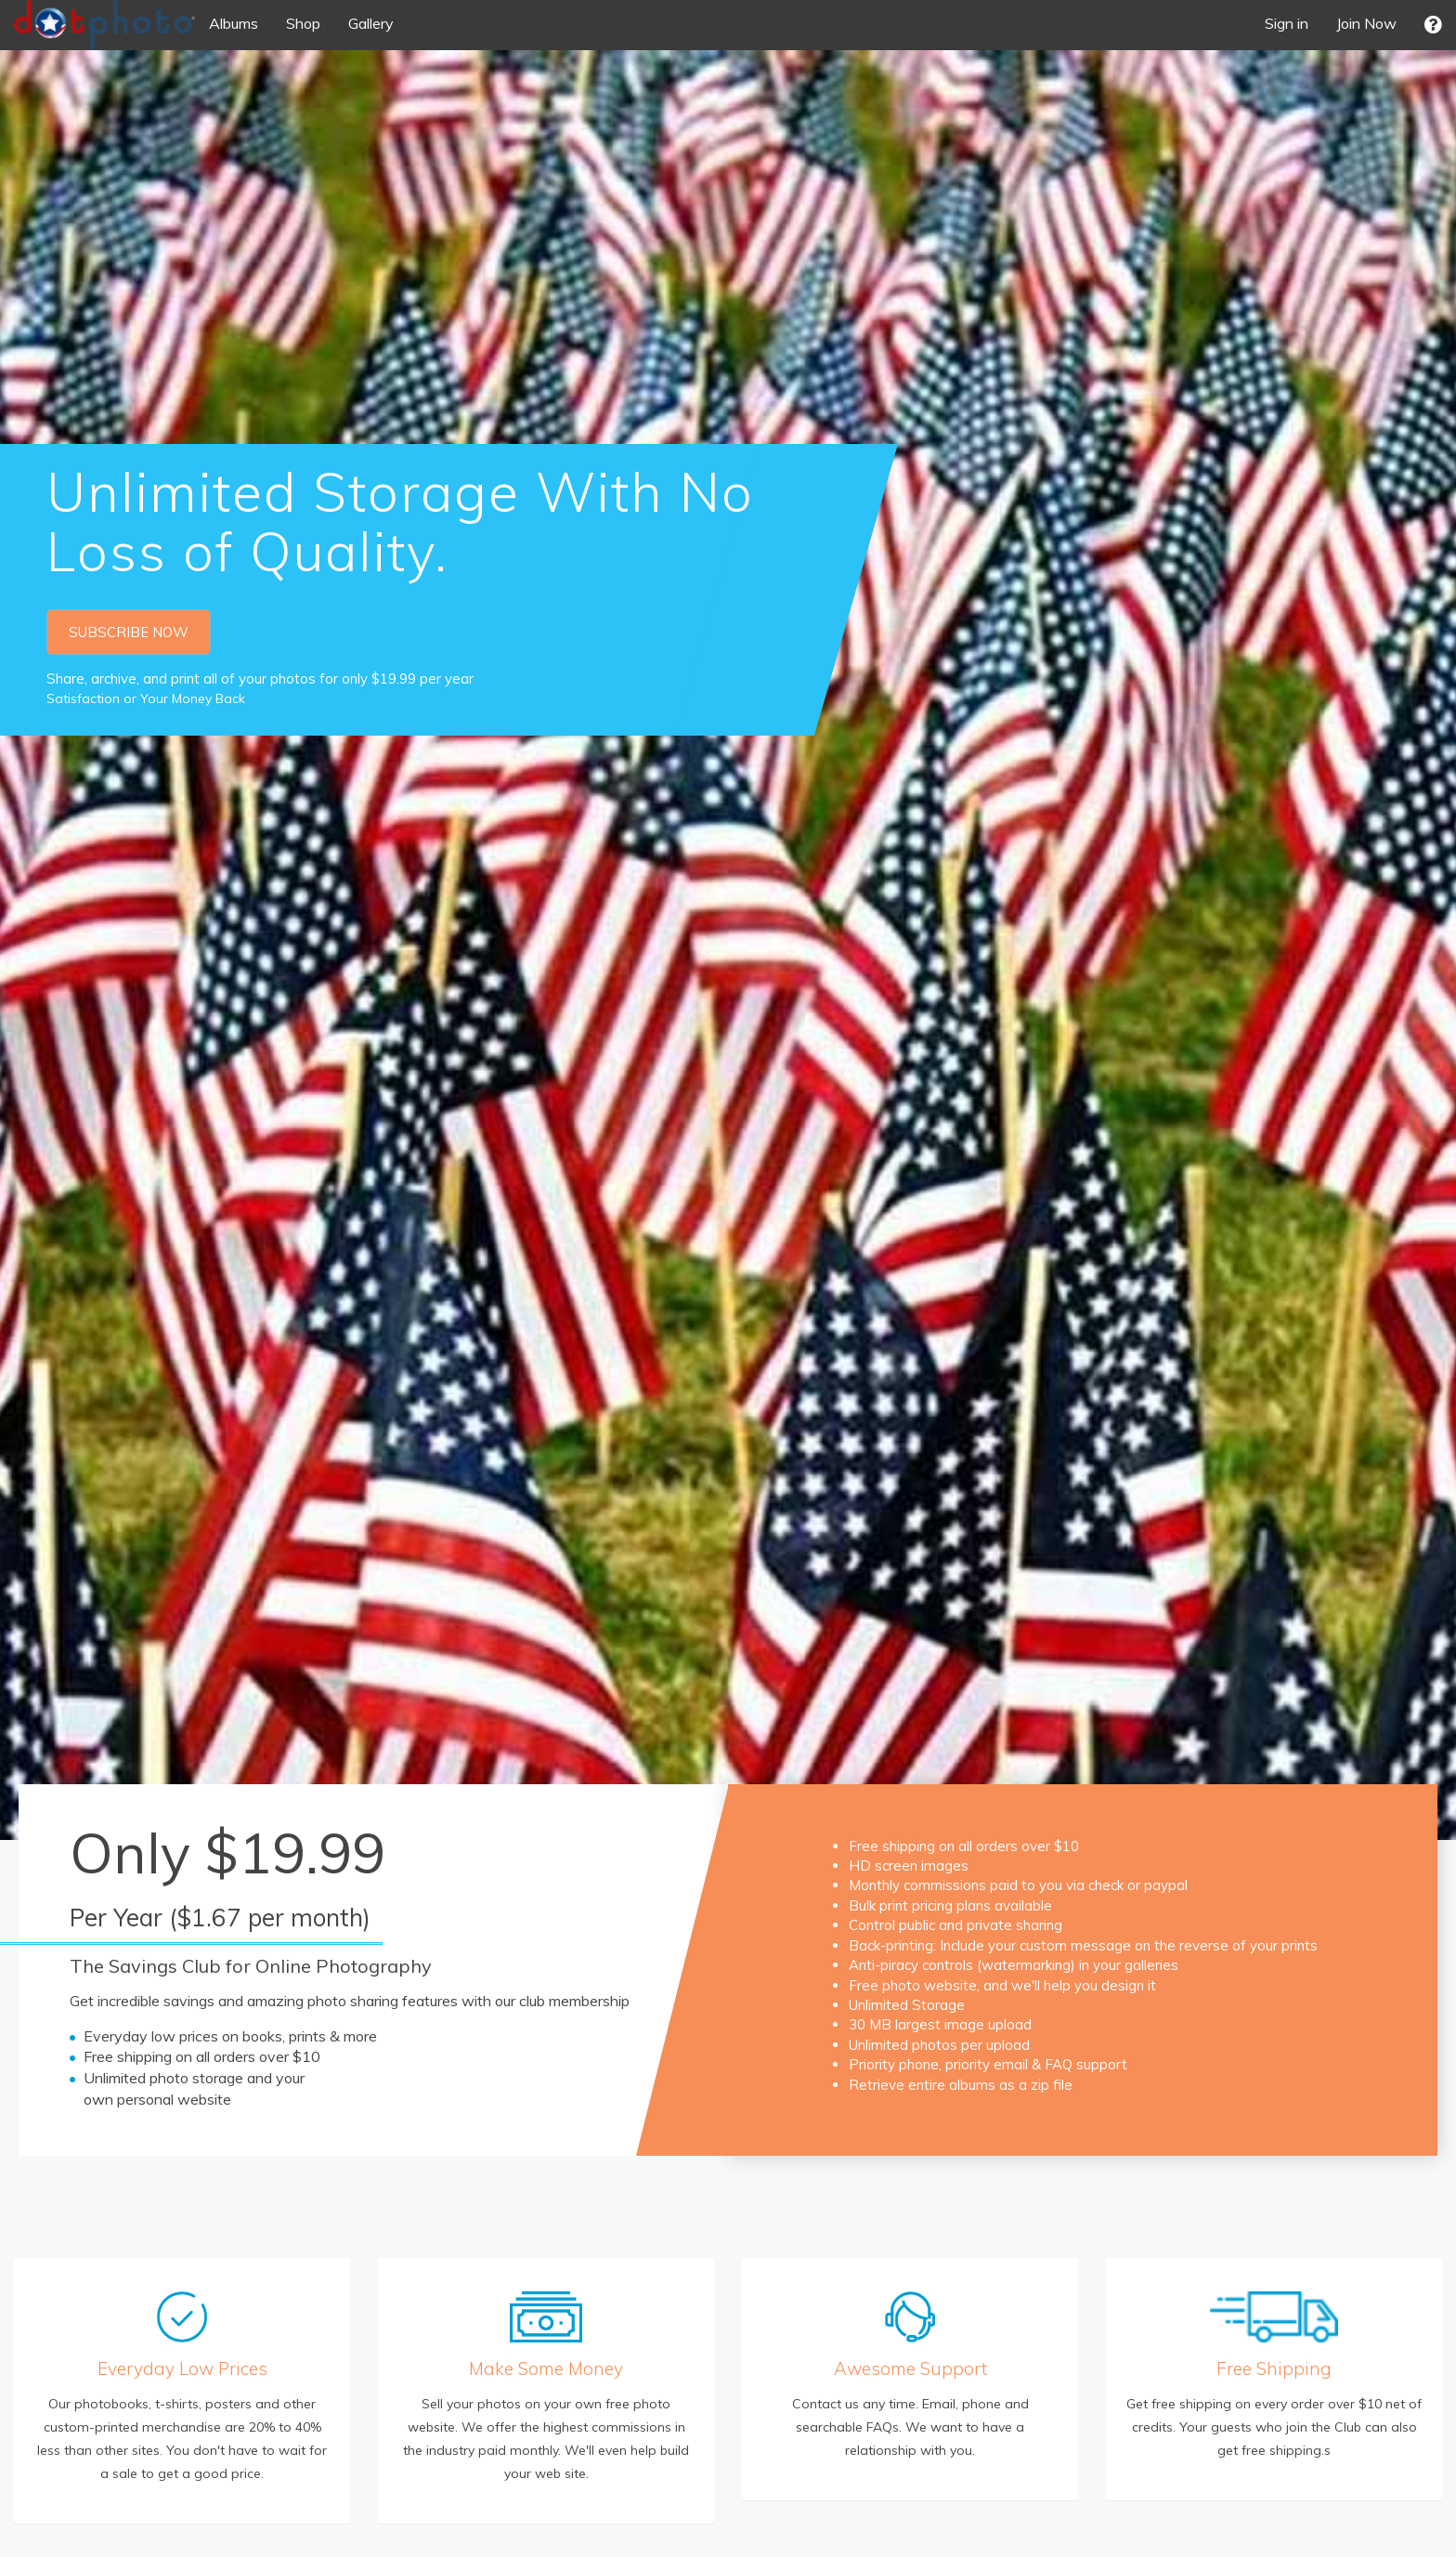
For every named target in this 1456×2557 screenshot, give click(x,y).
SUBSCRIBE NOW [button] (128, 632)
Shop (303, 23)
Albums (233, 23)
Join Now (1366, 23)
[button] (1433, 24)
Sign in (1286, 23)
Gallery (371, 23)
